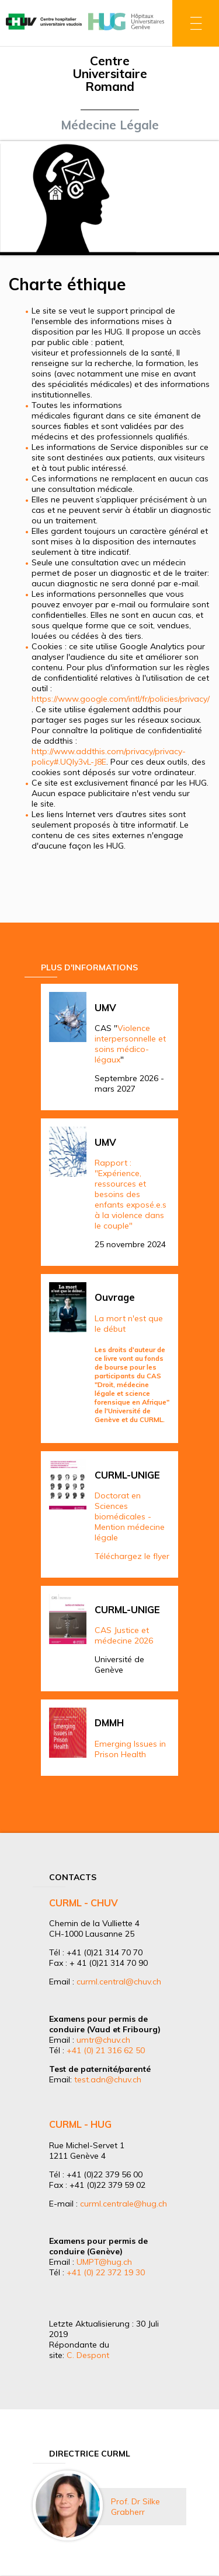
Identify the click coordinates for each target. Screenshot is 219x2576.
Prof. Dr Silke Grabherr (135, 2506)
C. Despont (88, 2355)
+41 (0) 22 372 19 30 (106, 2272)
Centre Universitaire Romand (109, 73)
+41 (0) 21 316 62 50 (106, 2050)
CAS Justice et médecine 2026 (124, 1635)
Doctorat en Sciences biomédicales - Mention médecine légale (130, 1516)
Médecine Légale (110, 124)
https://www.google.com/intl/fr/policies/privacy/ (121, 699)
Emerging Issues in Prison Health (130, 1749)
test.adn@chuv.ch (107, 2079)
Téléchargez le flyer (132, 1556)
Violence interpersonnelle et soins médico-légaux (130, 1044)
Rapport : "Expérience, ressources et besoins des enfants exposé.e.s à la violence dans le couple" (130, 1194)
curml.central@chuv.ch (119, 1981)
